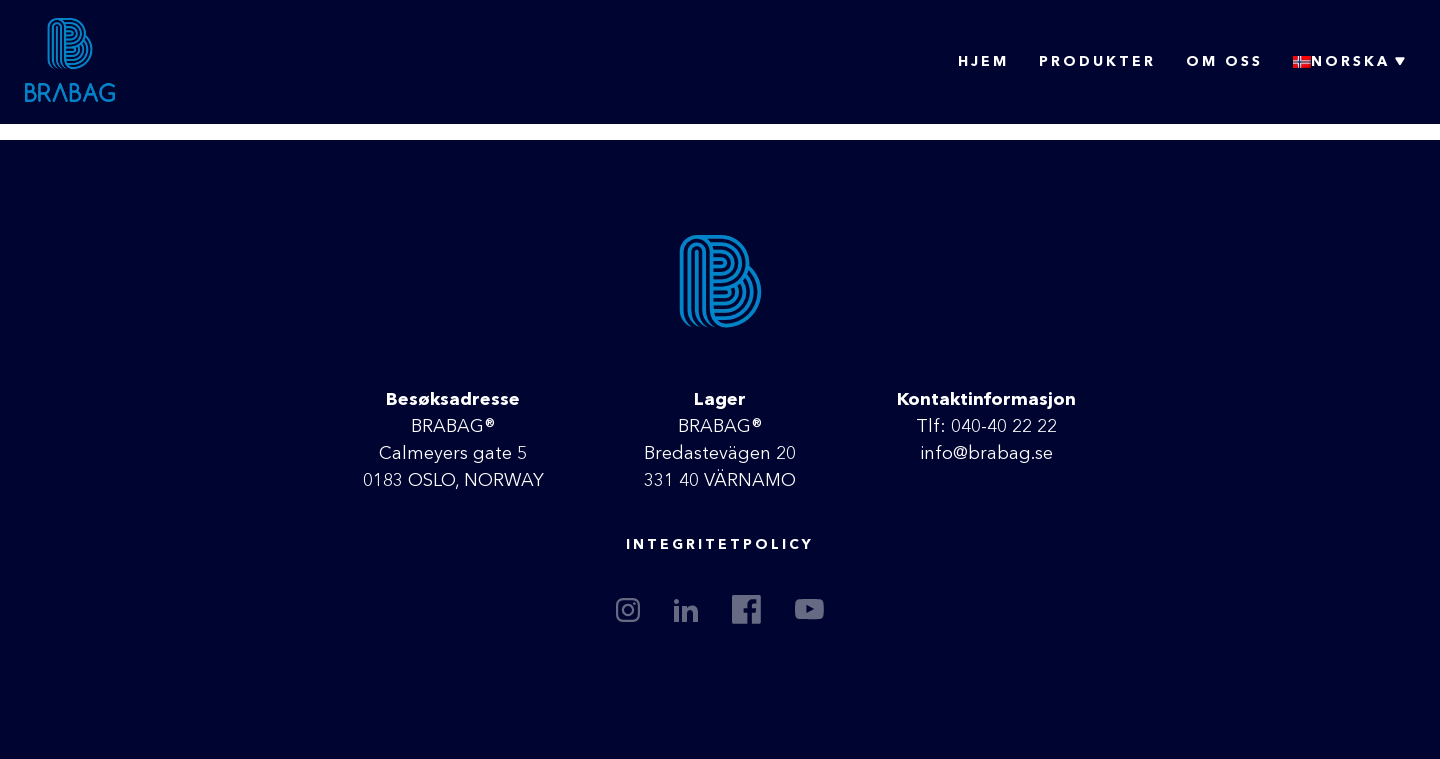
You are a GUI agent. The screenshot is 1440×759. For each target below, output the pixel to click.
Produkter (1097, 62)
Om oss (1224, 62)
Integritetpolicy (720, 545)
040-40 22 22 (1004, 427)
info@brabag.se (986, 454)
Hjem (983, 62)
